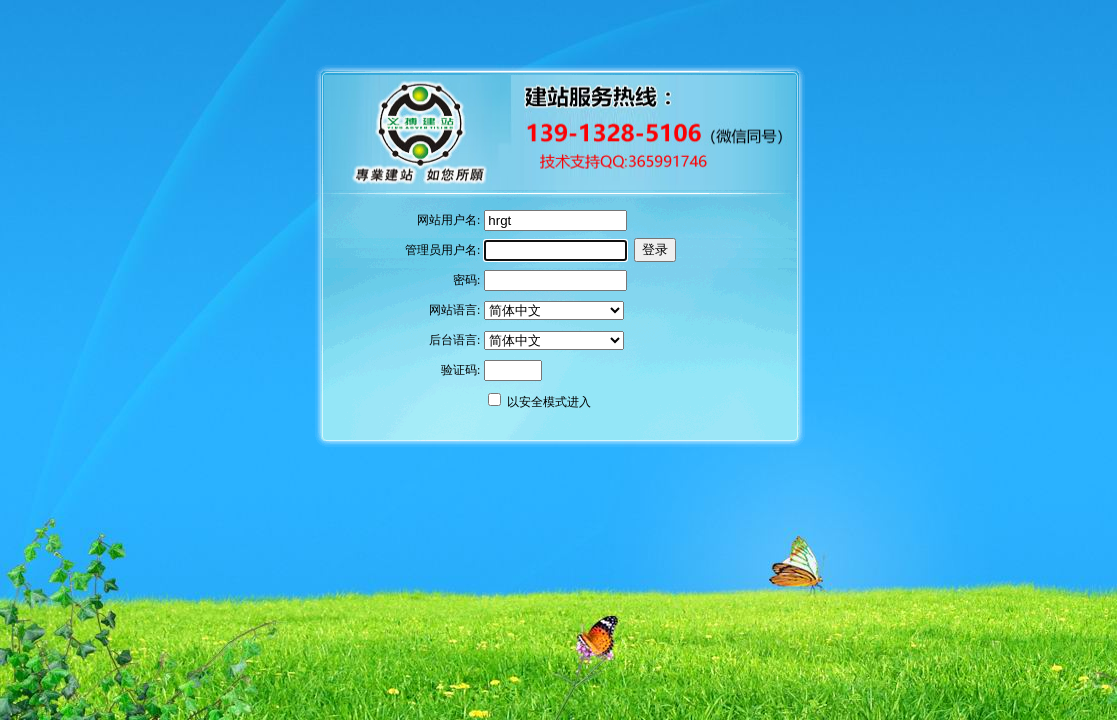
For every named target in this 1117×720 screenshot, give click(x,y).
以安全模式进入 (549, 402)
